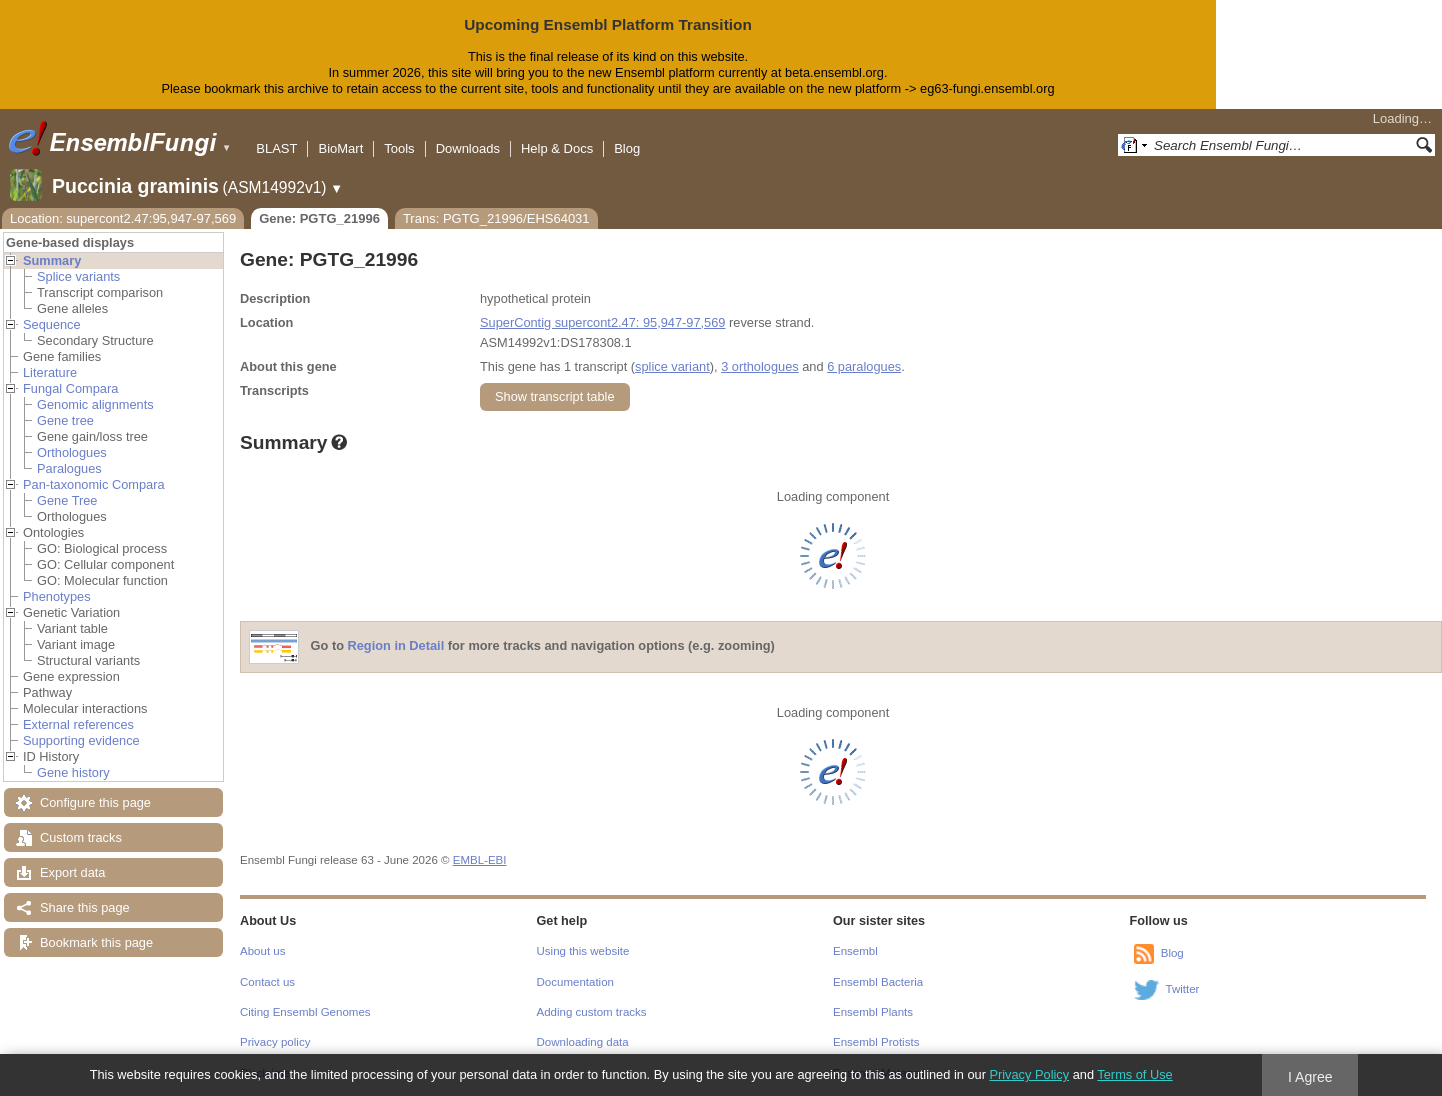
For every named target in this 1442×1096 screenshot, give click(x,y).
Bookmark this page (96, 942)
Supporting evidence (81, 740)
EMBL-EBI (480, 860)
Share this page (85, 907)
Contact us (267, 982)
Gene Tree (67, 500)
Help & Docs (557, 148)
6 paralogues (864, 366)
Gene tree (65, 420)
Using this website (583, 951)
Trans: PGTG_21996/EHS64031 (496, 218)
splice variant (672, 366)
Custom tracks (81, 837)
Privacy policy (275, 1042)
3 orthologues (760, 366)
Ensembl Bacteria (878, 982)
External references (78, 724)
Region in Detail (396, 645)
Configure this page (95, 802)
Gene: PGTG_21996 (319, 218)
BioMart (340, 148)
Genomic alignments (95, 404)
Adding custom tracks (592, 1012)
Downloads (468, 148)
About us (262, 951)
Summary (52, 260)
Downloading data (583, 1042)
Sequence (52, 324)
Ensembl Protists (876, 1042)
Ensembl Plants (873, 1012)
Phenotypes (57, 596)
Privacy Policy (1029, 1074)
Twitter (1183, 989)
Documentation (575, 982)
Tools (399, 148)
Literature (50, 372)
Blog (627, 148)
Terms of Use (1134, 1074)
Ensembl (855, 951)
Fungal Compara (70, 388)
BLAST (276, 148)
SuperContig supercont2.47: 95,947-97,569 (602, 322)
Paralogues (69, 468)
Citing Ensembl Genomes (305, 1012)
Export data (72, 872)
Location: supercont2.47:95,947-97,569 (123, 218)
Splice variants (78, 276)
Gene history (73, 772)
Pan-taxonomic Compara (94, 484)
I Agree (1310, 1077)
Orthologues (72, 452)
